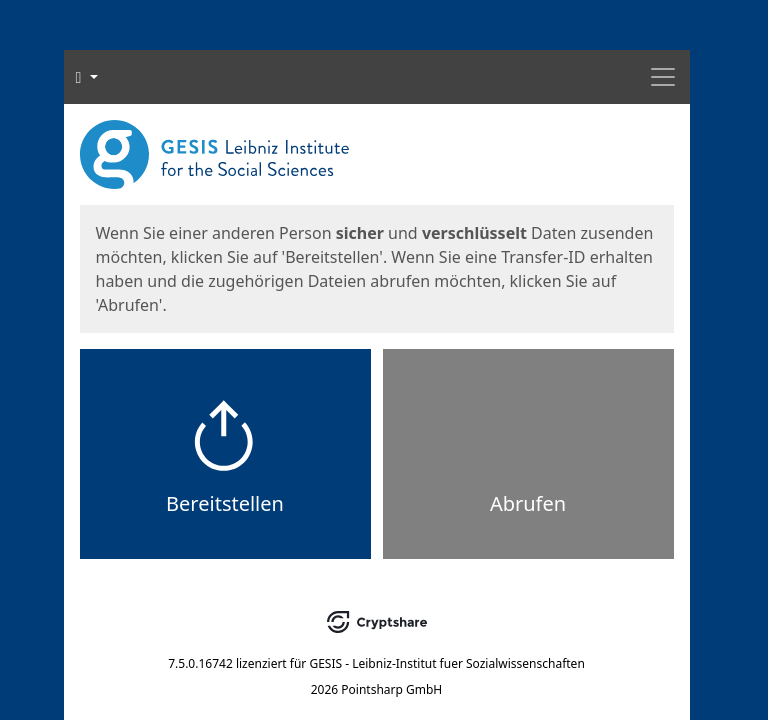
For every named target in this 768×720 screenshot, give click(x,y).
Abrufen (528, 503)
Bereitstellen (225, 503)
